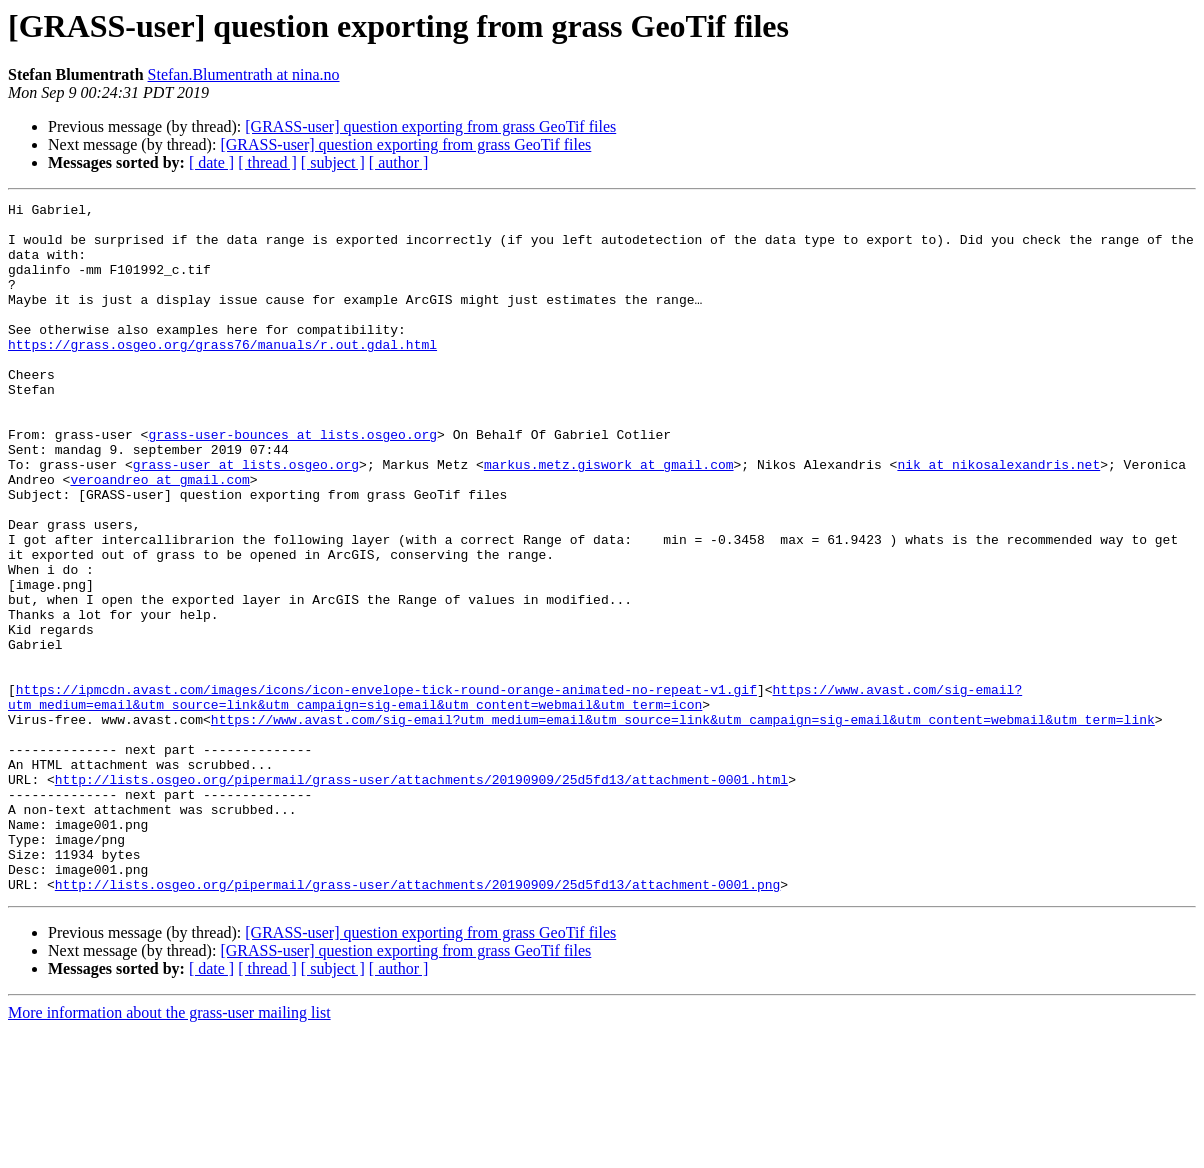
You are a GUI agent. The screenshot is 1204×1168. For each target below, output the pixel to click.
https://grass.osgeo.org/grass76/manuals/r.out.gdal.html (222, 374)
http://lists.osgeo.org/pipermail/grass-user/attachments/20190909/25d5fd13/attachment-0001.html (421, 896)
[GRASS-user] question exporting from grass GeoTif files (430, 126)
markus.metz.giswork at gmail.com (609, 518)
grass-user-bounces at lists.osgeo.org (292, 482)
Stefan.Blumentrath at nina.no (244, 74)
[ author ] (399, 162)
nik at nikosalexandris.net (998, 518)
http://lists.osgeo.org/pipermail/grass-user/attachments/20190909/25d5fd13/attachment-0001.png (417, 1022)
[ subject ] (333, 162)
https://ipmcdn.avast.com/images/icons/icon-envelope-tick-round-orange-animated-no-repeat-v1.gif (386, 788)
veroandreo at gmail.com (159, 536)
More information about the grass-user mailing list (169, 1150)
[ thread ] (267, 162)
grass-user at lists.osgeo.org (246, 518)
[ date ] (211, 162)
